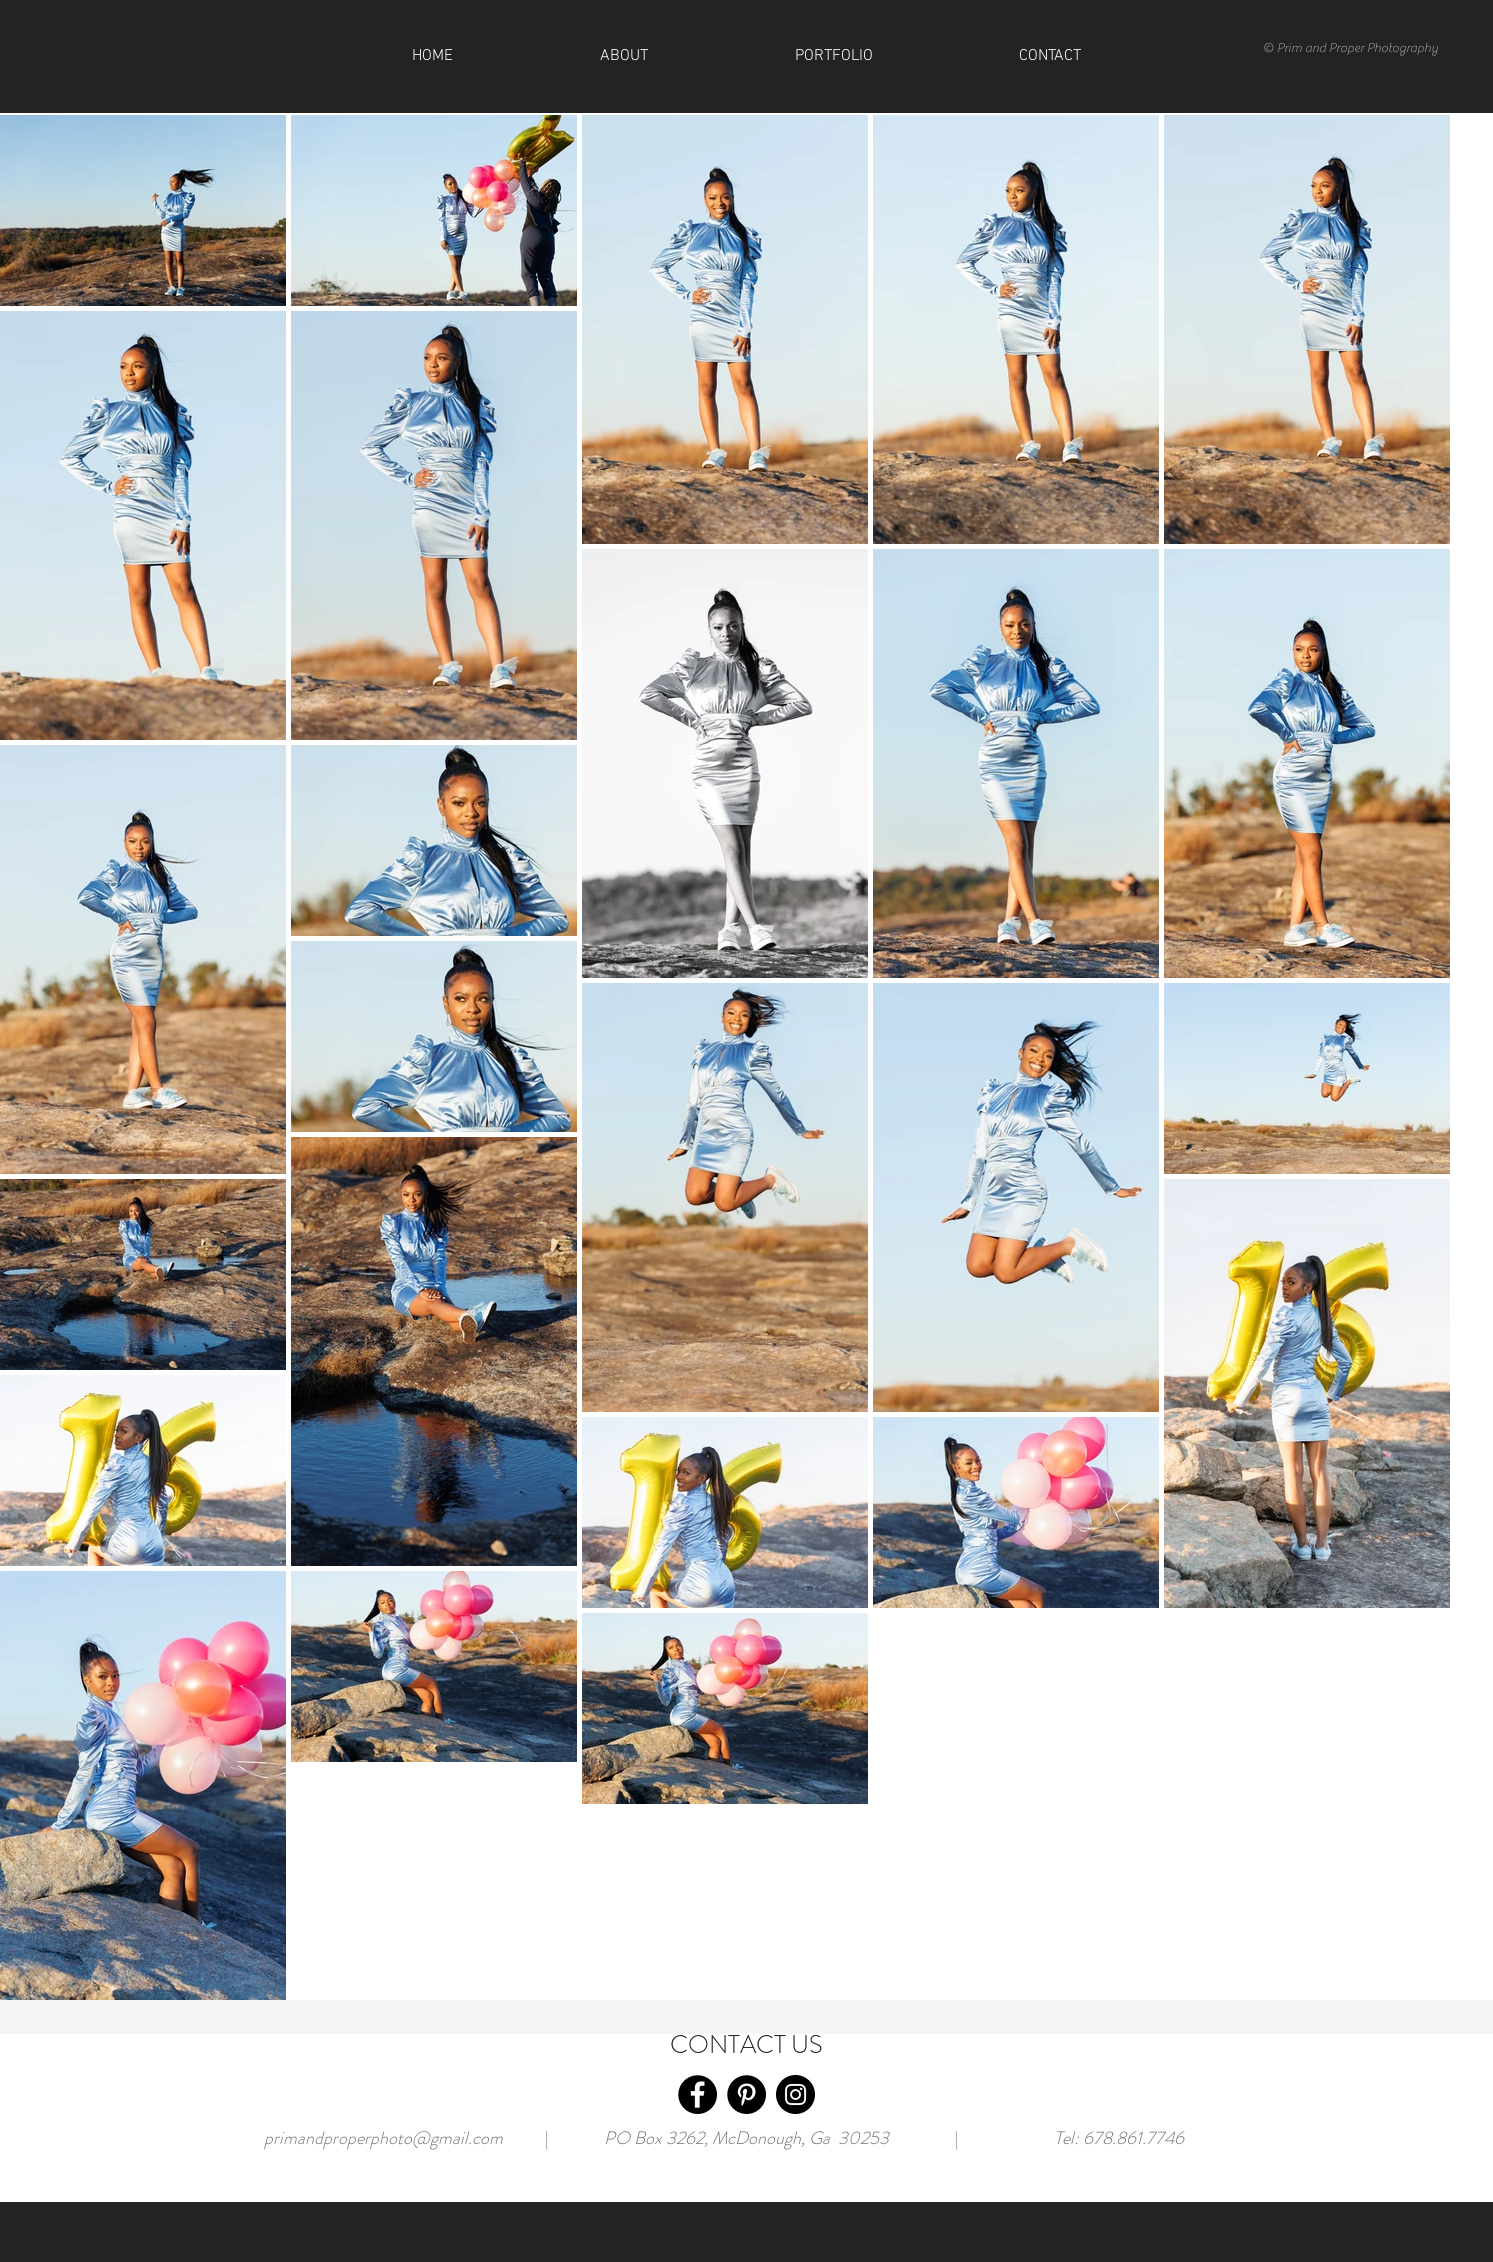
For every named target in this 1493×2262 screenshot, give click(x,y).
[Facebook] (697, 2094)
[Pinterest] (746, 2094)
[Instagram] (795, 2094)
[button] (1050, 56)
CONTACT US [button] (746, 2045)
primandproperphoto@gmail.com (383, 2138)
